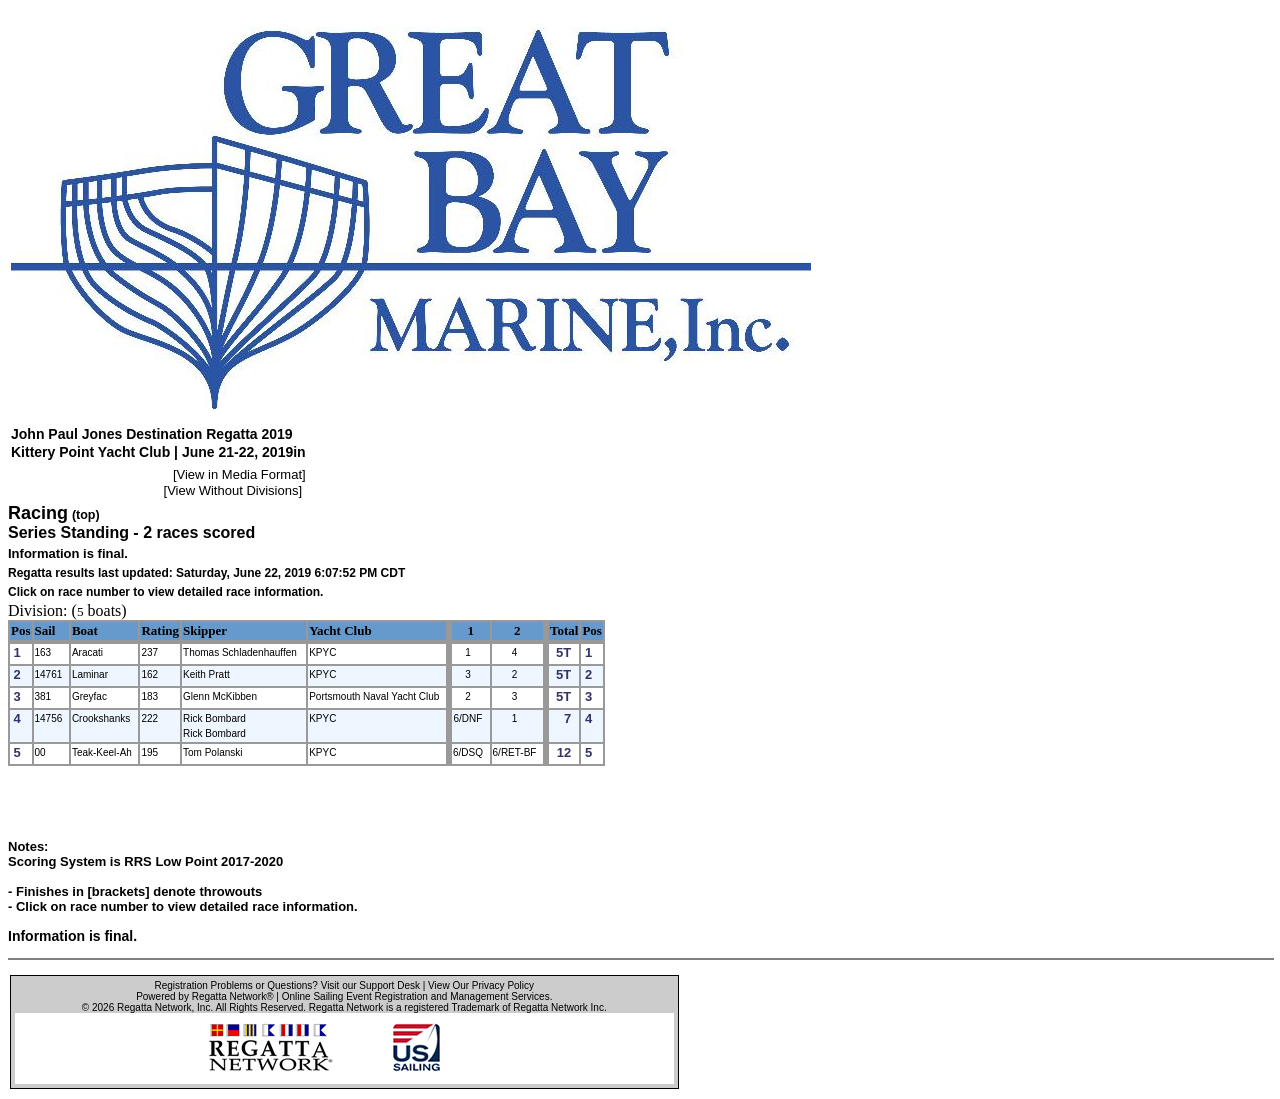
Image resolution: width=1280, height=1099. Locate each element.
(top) (86, 515)
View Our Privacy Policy (481, 985)
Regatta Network (154, 1007)
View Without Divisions (232, 490)
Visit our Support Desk (370, 985)
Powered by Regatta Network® (204, 996)
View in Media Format (239, 474)
